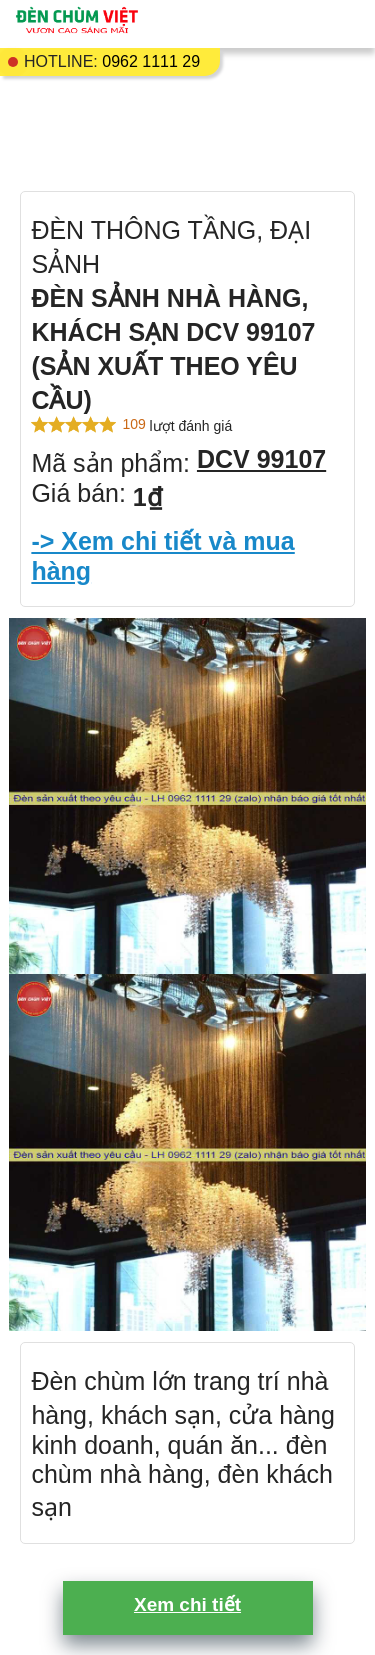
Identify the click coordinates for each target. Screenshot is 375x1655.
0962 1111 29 (151, 61)
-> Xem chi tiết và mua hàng (162, 556)
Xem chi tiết (187, 1604)
